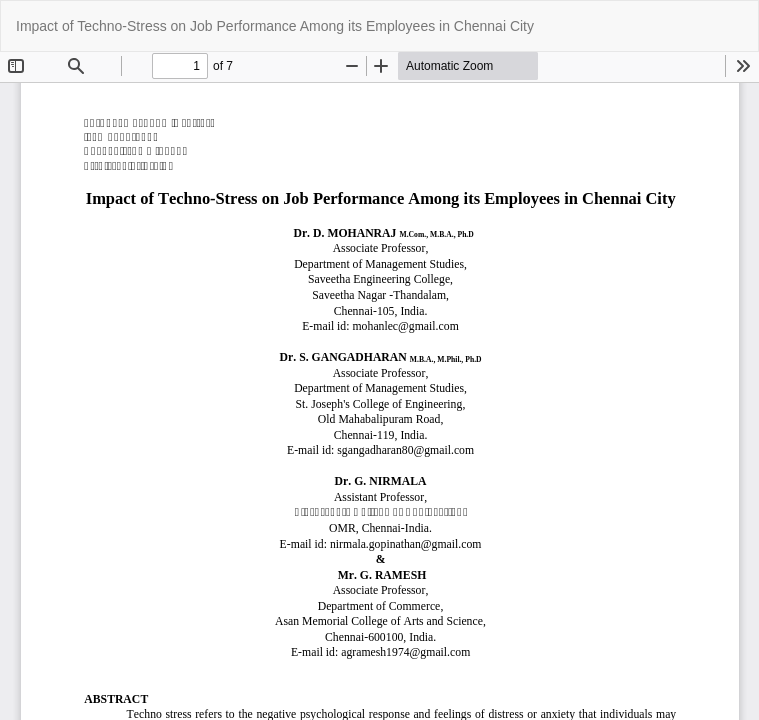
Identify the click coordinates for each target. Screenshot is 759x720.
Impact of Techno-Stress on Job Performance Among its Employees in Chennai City (275, 26)
